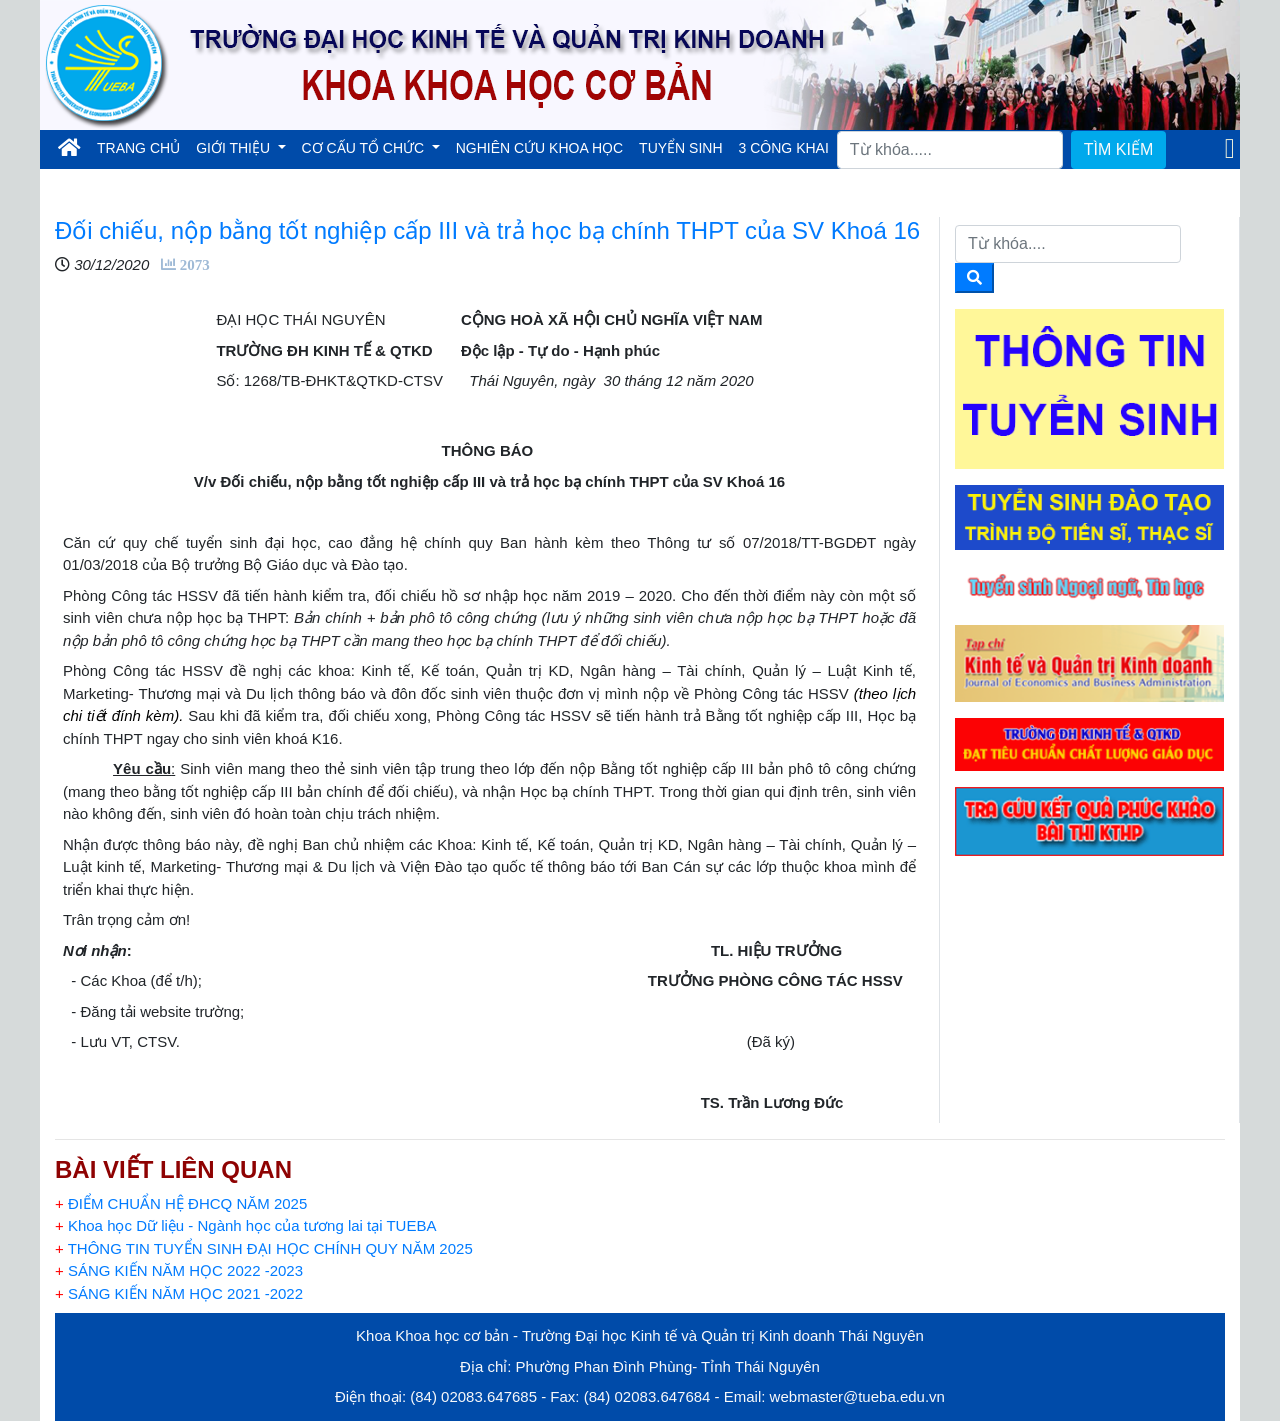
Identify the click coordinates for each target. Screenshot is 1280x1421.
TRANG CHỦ (142, 146)
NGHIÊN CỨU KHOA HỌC (539, 148)
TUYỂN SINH (680, 148)
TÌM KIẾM (1118, 149)
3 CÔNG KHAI (784, 148)
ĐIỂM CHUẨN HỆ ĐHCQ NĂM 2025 (181, 1203)
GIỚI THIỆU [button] (235, 148)
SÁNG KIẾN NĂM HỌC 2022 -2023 (179, 1270)
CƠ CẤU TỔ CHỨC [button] (365, 148)
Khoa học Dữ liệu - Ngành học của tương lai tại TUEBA (245, 1225)
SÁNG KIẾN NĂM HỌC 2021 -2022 (179, 1293)
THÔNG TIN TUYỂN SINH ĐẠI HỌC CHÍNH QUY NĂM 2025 (264, 1248)
